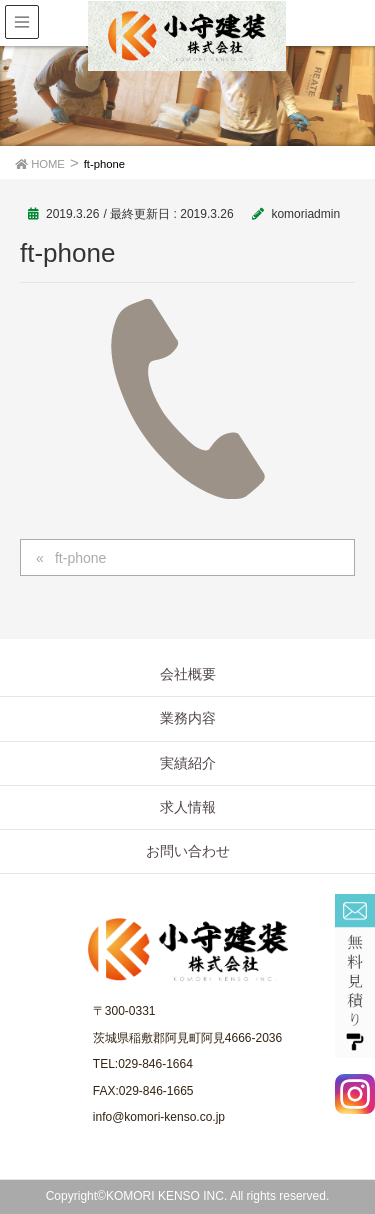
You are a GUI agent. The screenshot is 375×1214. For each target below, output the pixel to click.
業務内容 (188, 718)
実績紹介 (188, 763)
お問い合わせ (188, 851)
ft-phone (80, 558)
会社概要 (188, 674)
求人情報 (188, 807)
